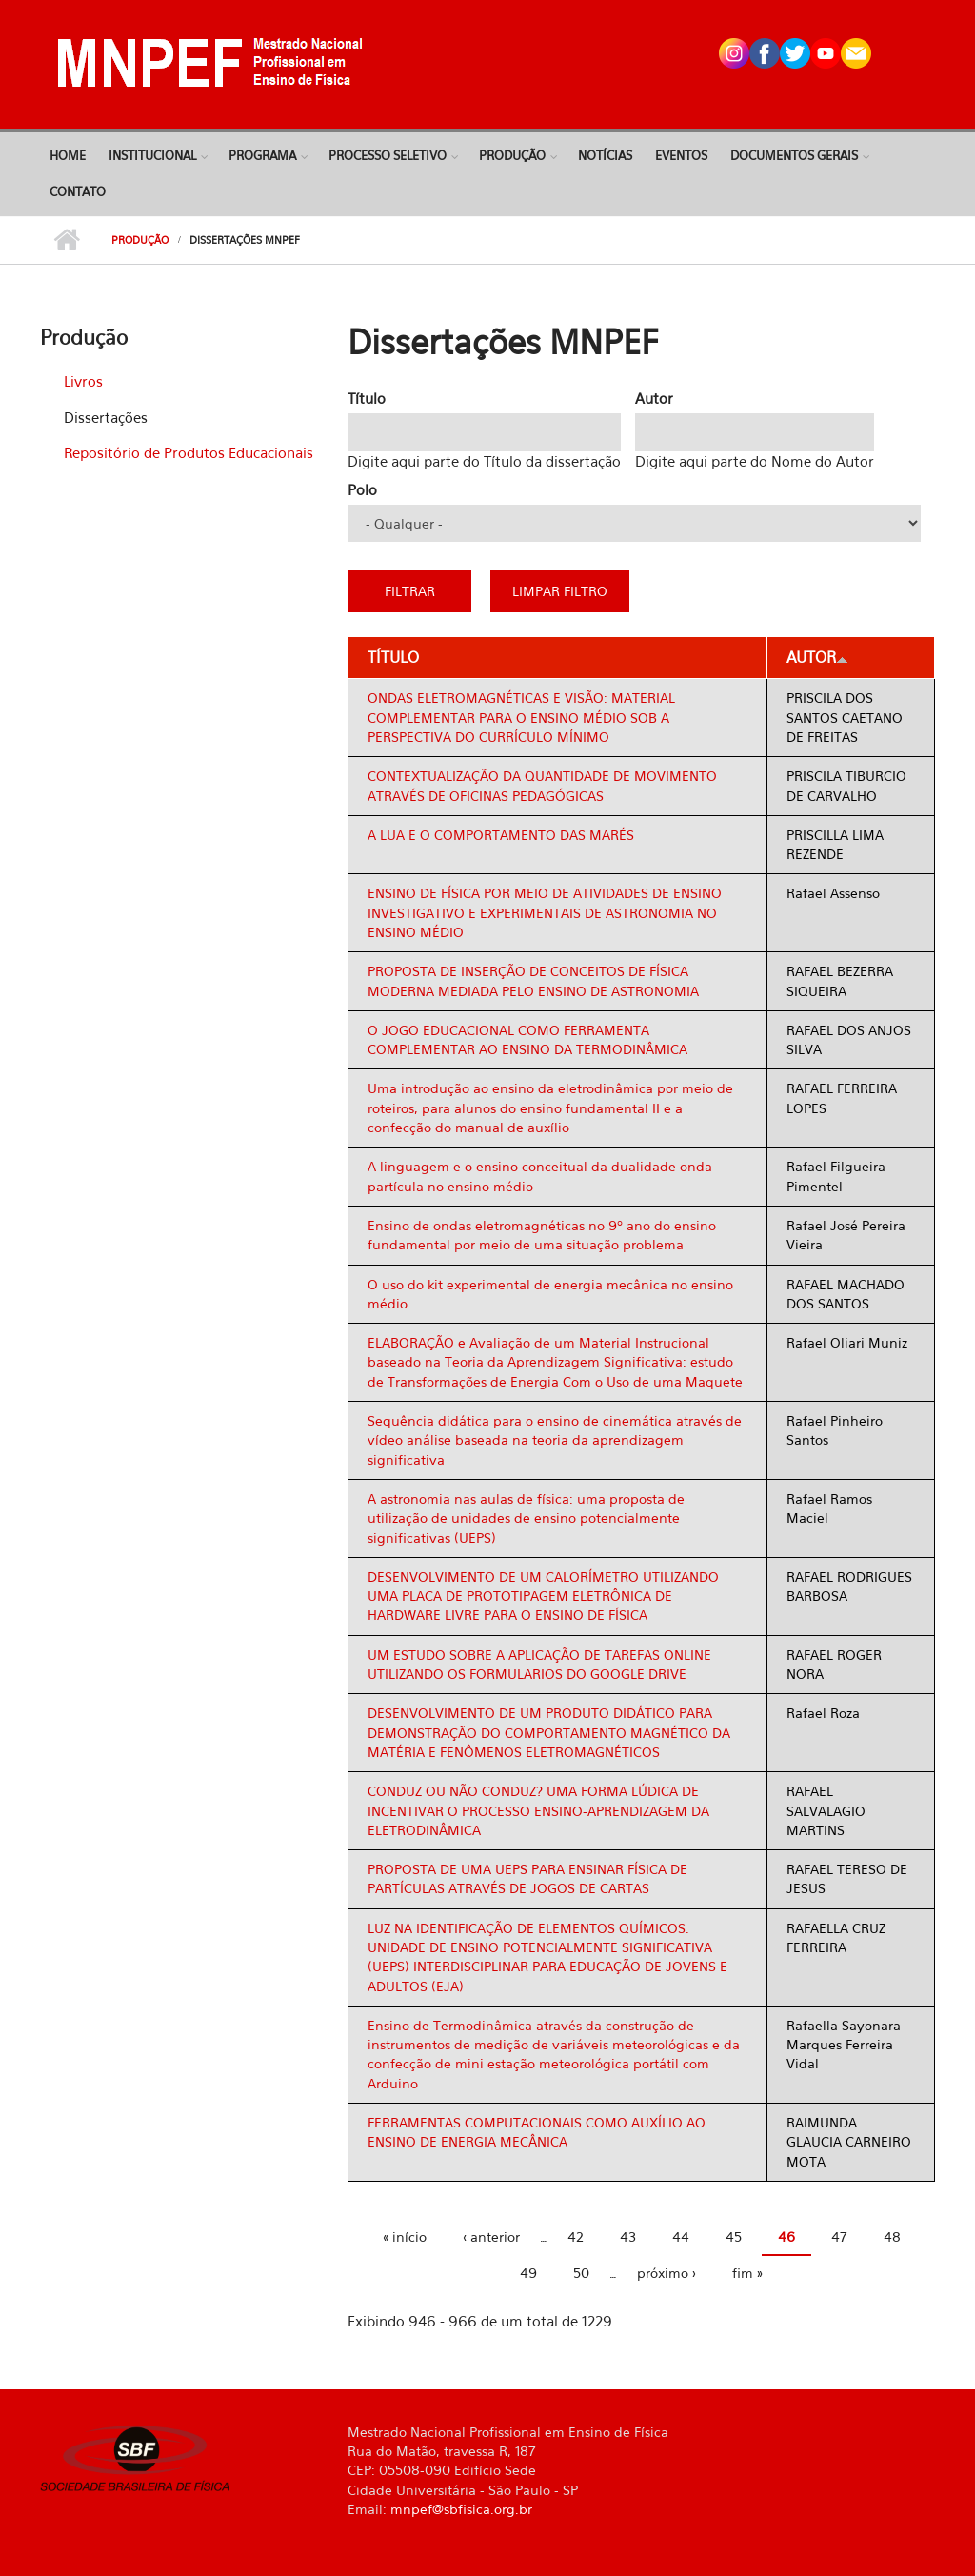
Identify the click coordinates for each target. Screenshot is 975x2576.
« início (405, 2236)
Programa (262, 155)
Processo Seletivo (387, 155)
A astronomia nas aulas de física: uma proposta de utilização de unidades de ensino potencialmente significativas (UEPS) (526, 1518)
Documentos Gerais (794, 155)
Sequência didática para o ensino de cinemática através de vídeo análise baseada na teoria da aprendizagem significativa (555, 1440)
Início (66, 240)
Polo (362, 489)
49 (528, 2273)
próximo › (666, 2273)
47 (839, 2236)
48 (892, 2236)
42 (575, 2236)
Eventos (681, 155)
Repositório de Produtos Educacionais (188, 452)
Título (367, 398)
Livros (83, 380)
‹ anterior (491, 2236)
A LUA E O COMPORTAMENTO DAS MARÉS (501, 835)
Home (68, 155)
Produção (512, 155)
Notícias (605, 155)
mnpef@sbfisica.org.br (461, 2509)
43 (628, 2236)
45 (734, 2236)
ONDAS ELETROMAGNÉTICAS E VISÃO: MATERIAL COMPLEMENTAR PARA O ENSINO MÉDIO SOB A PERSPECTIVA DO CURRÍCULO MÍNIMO (521, 717)
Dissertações (106, 417)
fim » (747, 2273)
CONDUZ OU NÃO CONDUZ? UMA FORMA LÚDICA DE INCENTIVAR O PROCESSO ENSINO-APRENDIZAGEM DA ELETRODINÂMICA (538, 1810)
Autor (654, 398)
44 (680, 2236)
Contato (78, 191)
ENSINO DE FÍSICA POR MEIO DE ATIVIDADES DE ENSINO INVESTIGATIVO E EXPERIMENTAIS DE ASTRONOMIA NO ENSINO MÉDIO (545, 912)
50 (581, 2273)
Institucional (152, 155)
